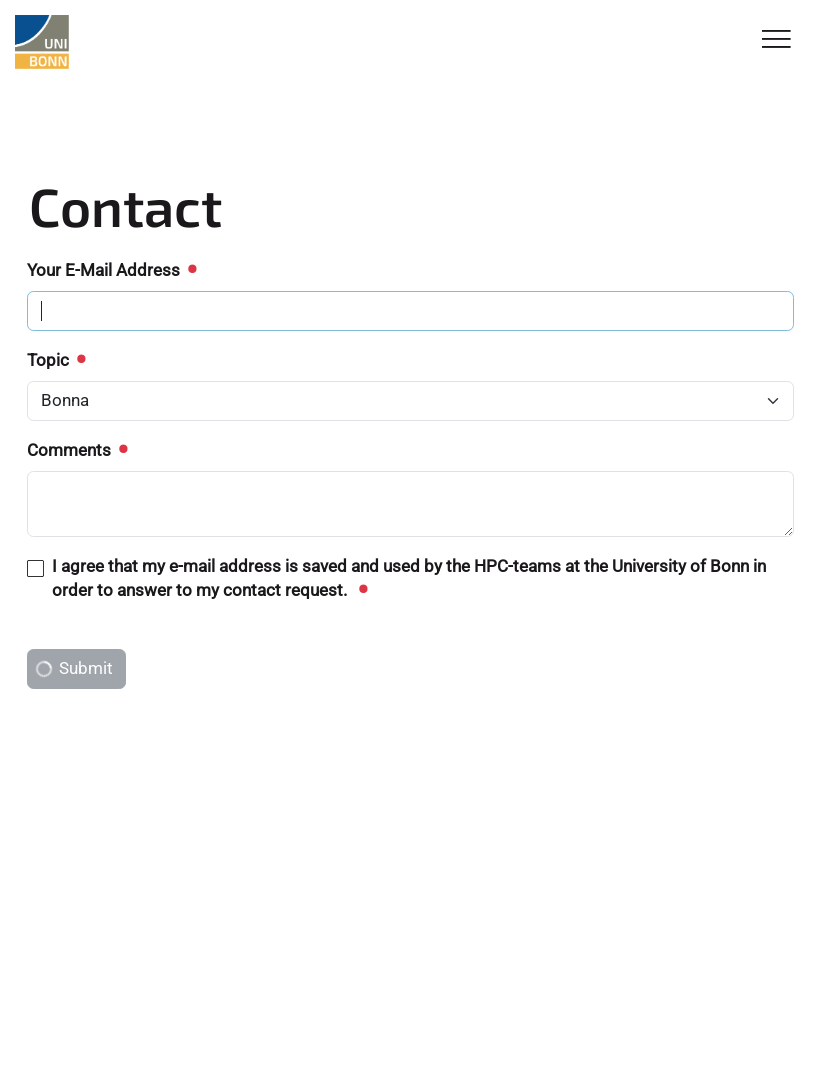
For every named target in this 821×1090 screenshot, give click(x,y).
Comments (76, 450)
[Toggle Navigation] (776, 40)
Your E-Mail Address (111, 270)
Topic (55, 360)
